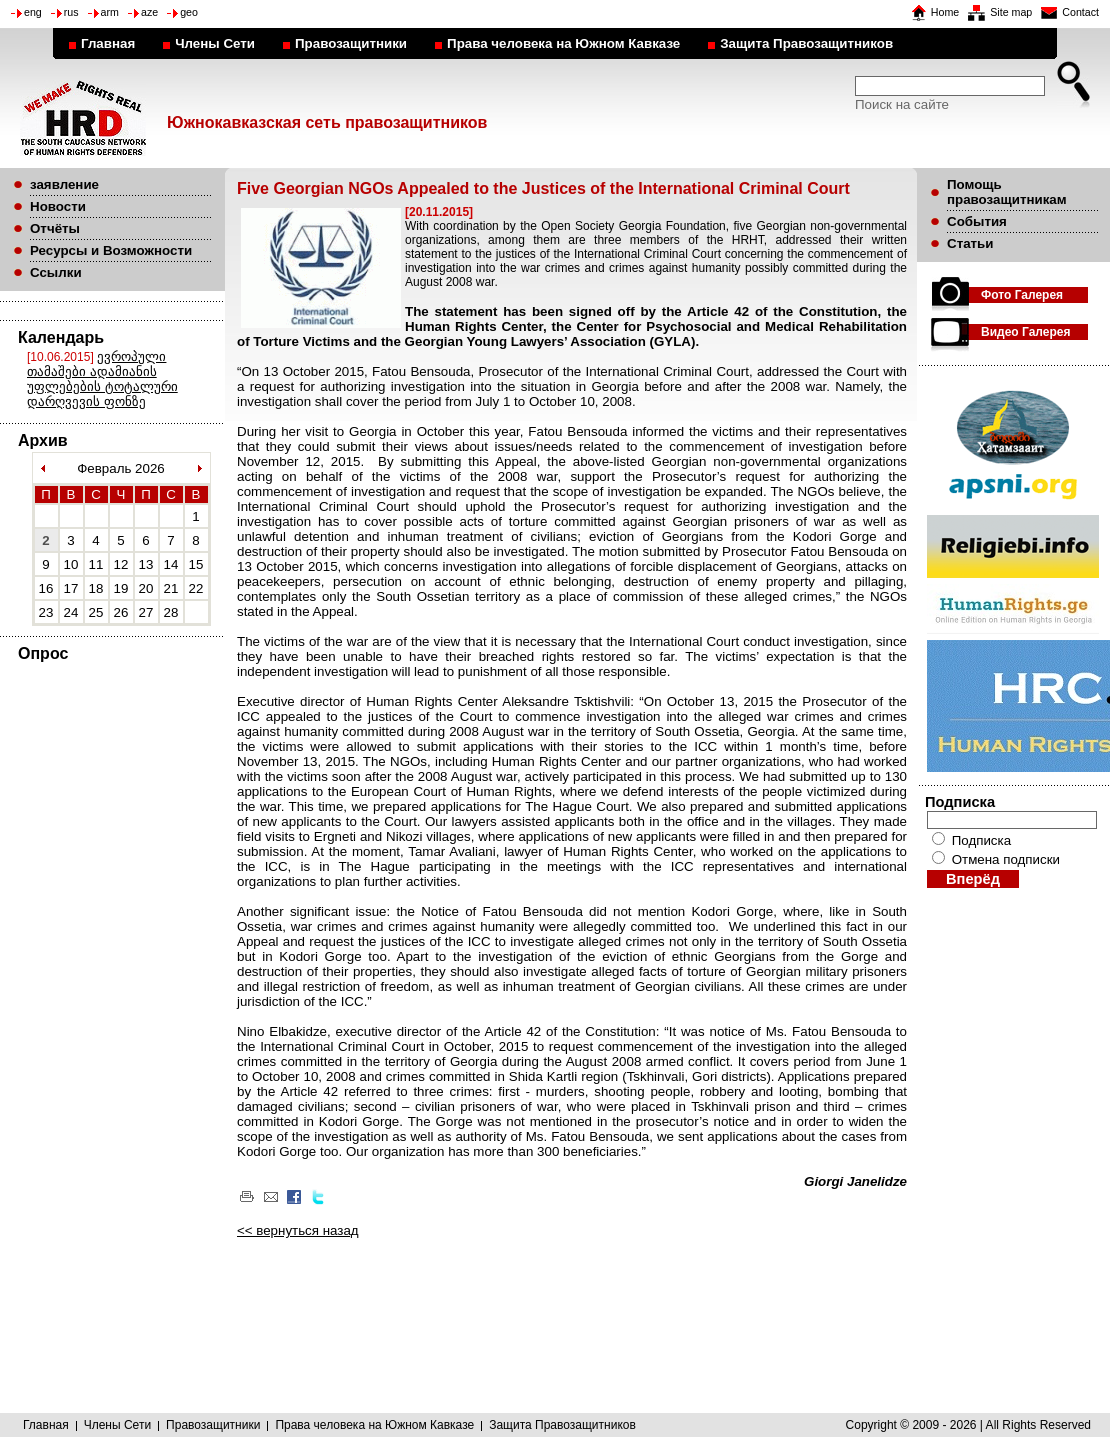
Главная (108, 43)
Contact (1080, 12)
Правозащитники (351, 43)
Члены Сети (215, 43)
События (977, 221)
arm (110, 12)
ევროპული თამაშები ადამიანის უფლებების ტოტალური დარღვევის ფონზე (102, 379)
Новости (58, 206)
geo (189, 12)
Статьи (970, 243)
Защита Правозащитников (806, 43)
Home (945, 12)
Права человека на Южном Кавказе (563, 43)
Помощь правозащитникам (1007, 192)
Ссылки (56, 272)
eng (33, 12)
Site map (1011, 12)
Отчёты (55, 228)
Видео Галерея (1025, 332)
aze (149, 12)
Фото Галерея (1022, 295)
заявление (64, 184)
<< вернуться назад (298, 1230)
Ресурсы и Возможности (111, 250)
